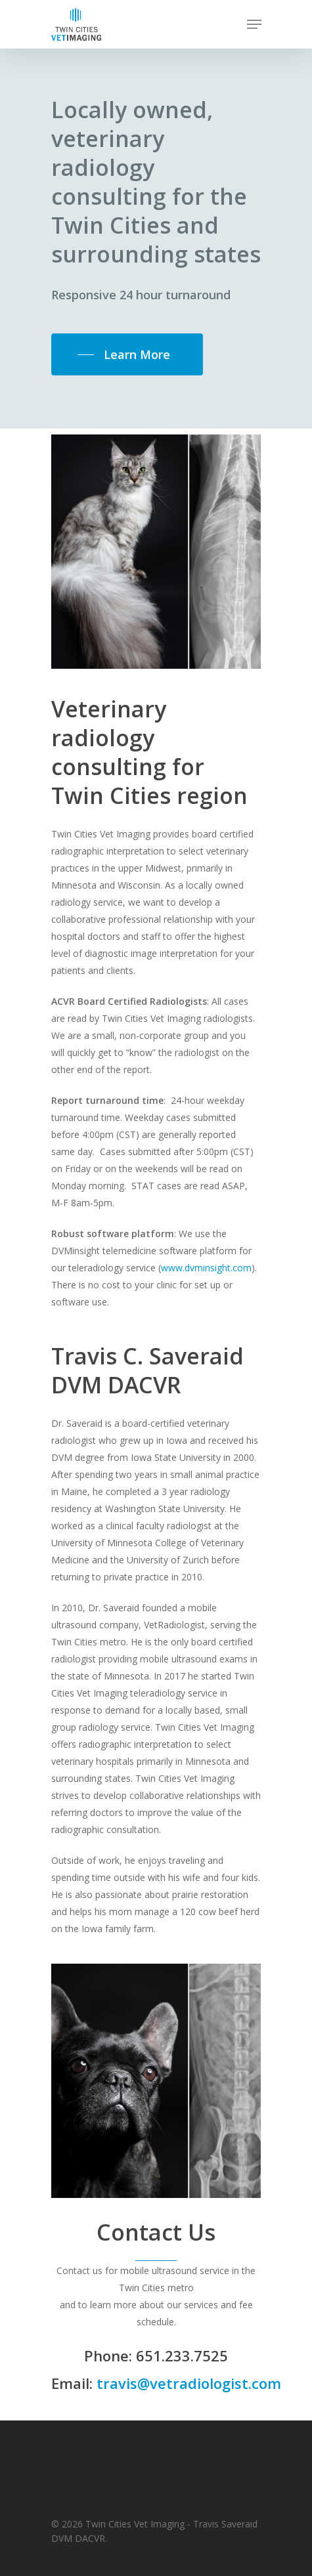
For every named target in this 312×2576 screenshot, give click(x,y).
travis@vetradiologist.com (189, 2383)
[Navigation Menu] (254, 24)
